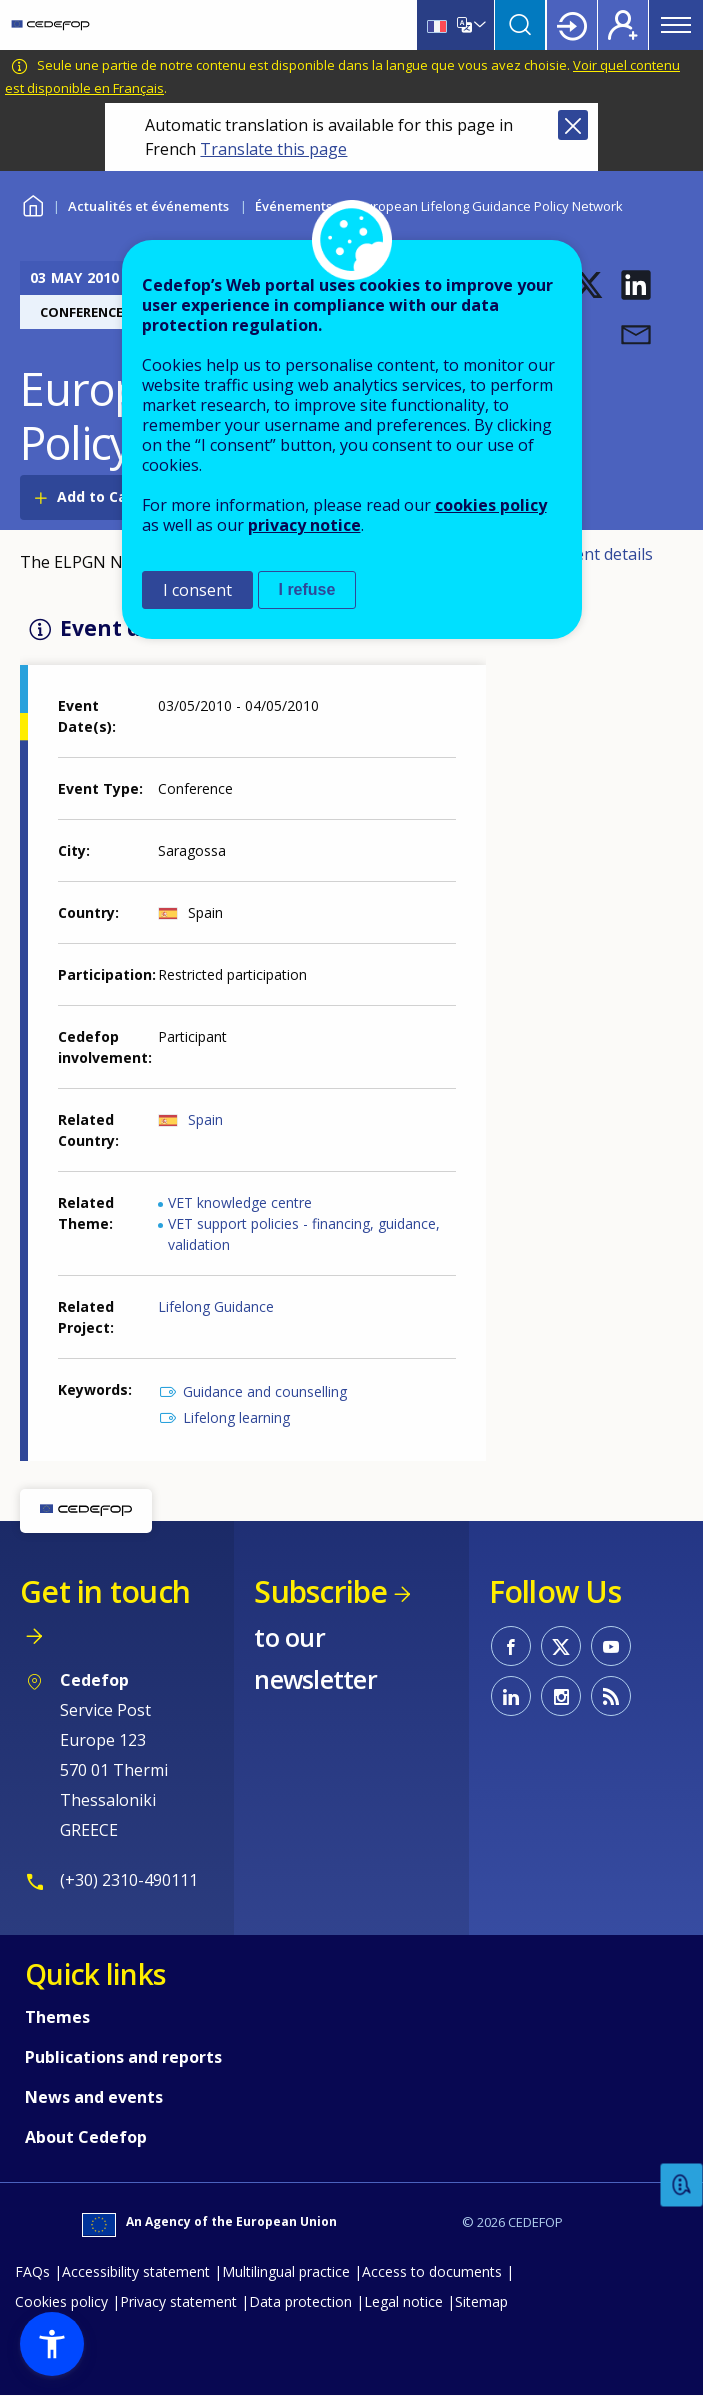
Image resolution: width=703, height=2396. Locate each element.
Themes (57, 2017)
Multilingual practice (286, 2271)
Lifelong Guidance (216, 1306)
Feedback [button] (682, 2185)
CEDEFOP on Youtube (611, 1646)
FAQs (32, 2271)
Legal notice (403, 2301)
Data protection (300, 2301)
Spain (205, 1119)
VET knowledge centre (240, 1202)
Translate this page (273, 149)
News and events (94, 2097)
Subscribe (320, 1591)
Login (572, 25)
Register (623, 25)
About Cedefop (86, 2137)
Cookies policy (61, 2301)
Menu (676, 25)
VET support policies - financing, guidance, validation (304, 1234)
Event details (605, 554)
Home (32, 203)
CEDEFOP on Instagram (561, 1696)
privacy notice (304, 525)
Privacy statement (178, 2301)
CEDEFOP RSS (611, 1696)
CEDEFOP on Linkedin (511, 1696)
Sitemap (481, 2301)
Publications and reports (123, 2057)
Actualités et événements (148, 206)
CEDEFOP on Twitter (561, 1646)
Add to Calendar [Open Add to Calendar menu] (115, 496)
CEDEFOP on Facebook (511, 1646)
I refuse (307, 589)
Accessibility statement (136, 2271)
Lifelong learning (236, 1417)
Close (573, 125)
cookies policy (491, 505)
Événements (293, 206)
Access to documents (432, 2271)
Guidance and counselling (265, 1391)
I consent (197, 590)
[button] (588, 285)
